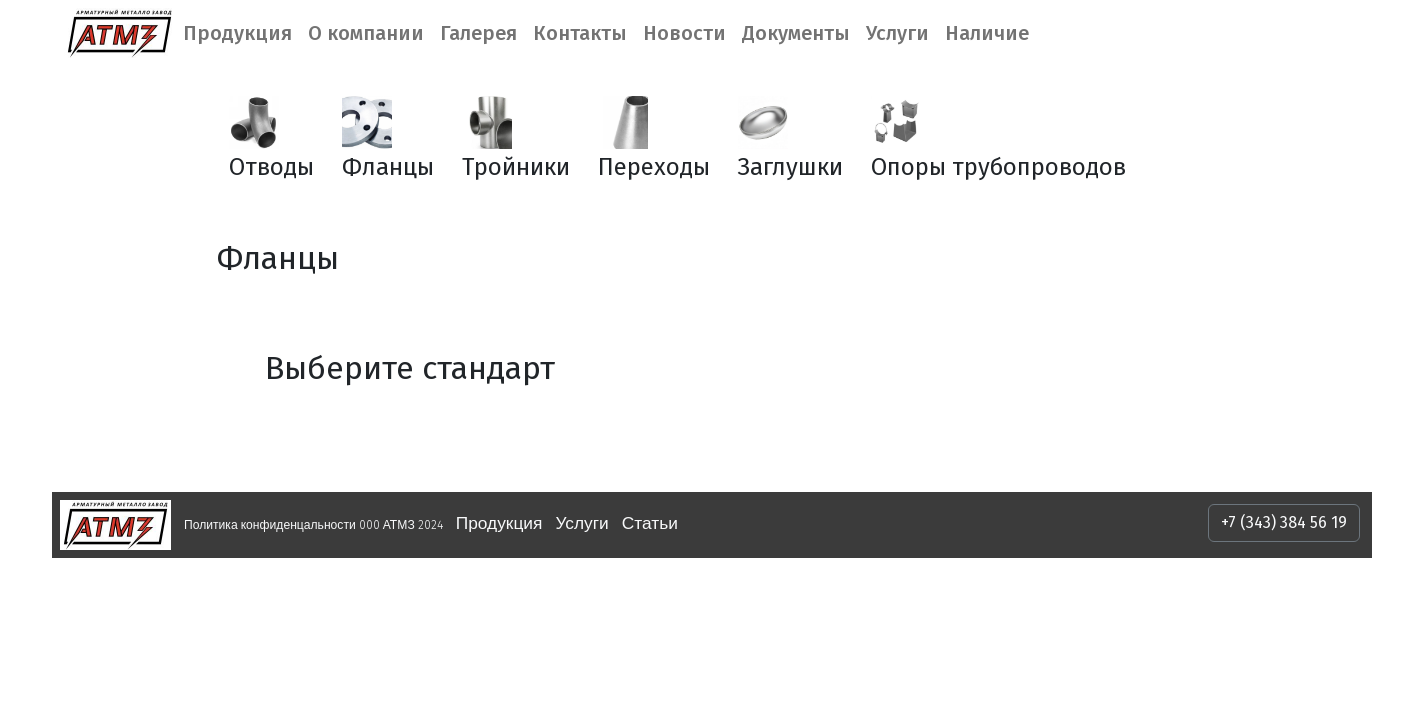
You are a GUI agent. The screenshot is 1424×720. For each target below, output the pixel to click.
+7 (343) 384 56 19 (1284, 522)
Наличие (987, 33)
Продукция (237, 33)
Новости (684, 33)
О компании (366, 33)
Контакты (580, 33)
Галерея (478, 33)
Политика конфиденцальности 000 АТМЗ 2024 (313, 525)
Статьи (650, 523)
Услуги (897, 33)
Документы (796, 33)
